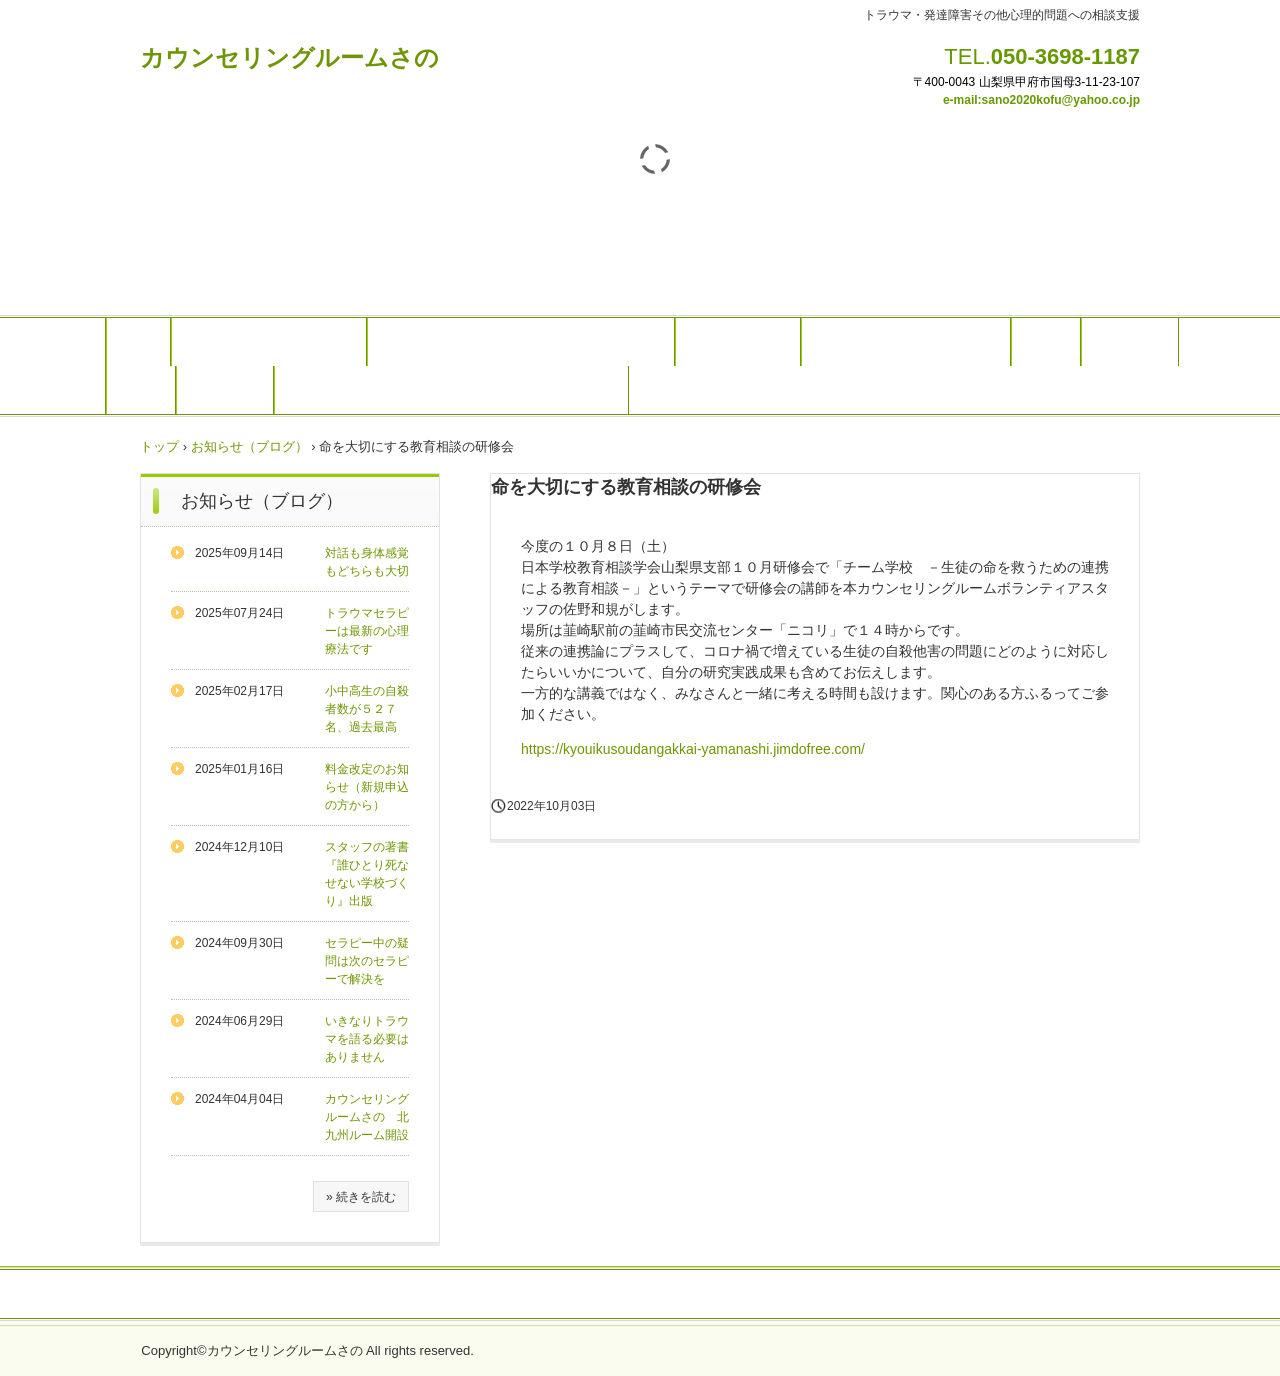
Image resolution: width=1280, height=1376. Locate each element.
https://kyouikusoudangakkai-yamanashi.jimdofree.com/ (693, 749)
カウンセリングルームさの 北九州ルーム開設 (367, 1117)
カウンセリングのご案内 (269, 342)
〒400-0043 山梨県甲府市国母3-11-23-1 (1020, 82)
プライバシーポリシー (640, 1295)
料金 (1046, 342)
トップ (159, 446)
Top (138, 342)
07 (1133, 82)
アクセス (225, 390)
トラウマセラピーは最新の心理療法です (367, 631)
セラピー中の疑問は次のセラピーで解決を (367, 961)
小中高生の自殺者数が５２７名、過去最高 (367, 709)
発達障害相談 (738, 342)
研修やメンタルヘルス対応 (906, 342)
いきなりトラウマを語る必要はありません (367, 1039)
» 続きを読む (361, 1197)
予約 (141, 390)
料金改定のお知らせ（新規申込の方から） (367, 787)
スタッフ (1130, 342)
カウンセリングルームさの (289, 57)
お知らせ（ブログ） (249, 446)
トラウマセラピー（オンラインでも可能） (521, 342)
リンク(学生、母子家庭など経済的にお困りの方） (451, 390)
